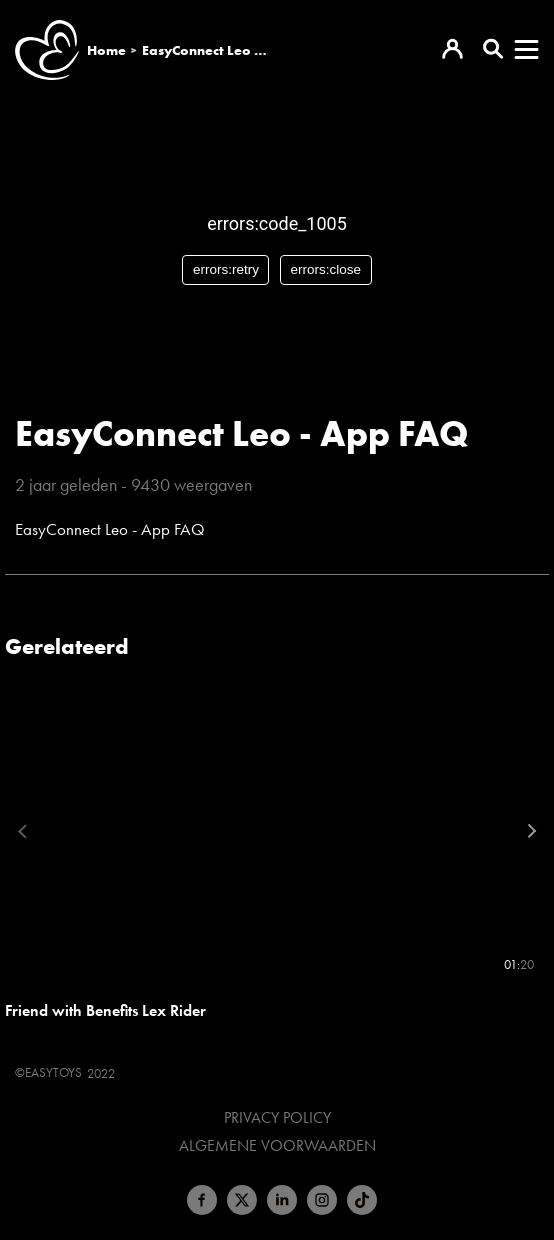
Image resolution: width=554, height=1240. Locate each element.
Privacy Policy (277, 1118)
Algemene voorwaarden (277, 1146)
